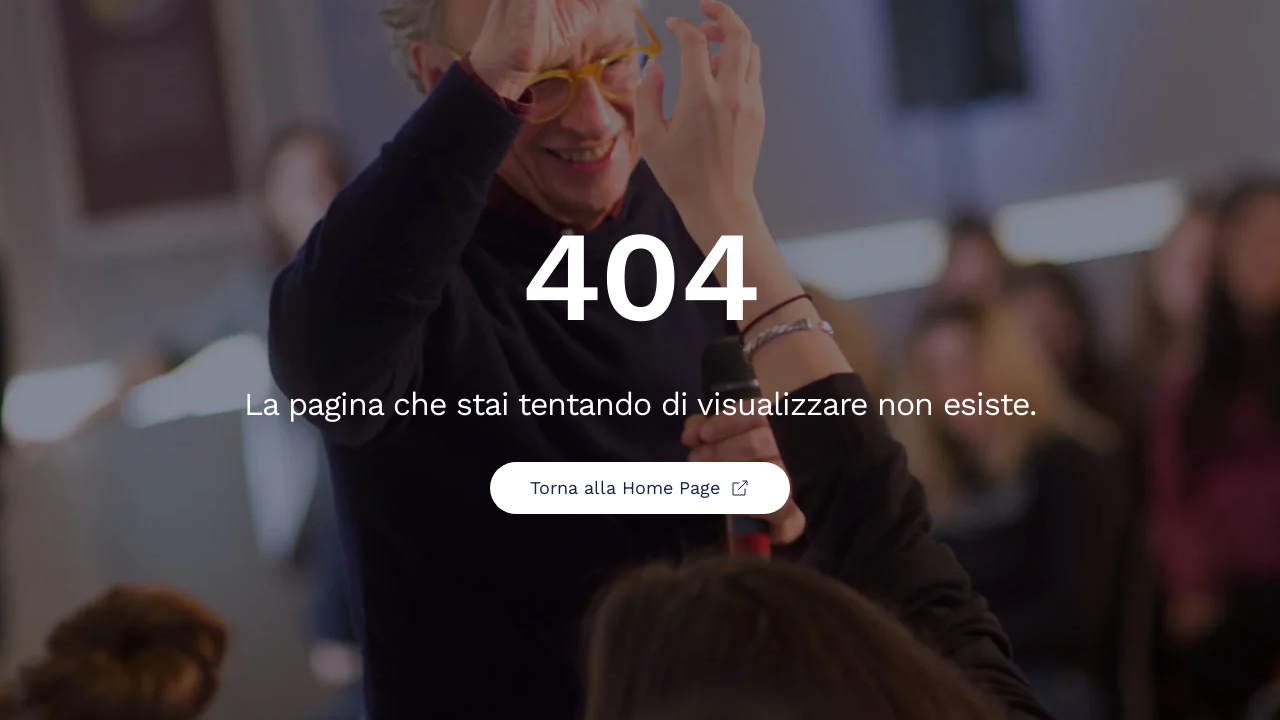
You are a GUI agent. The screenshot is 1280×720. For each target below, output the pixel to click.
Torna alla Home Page (640, 487)
